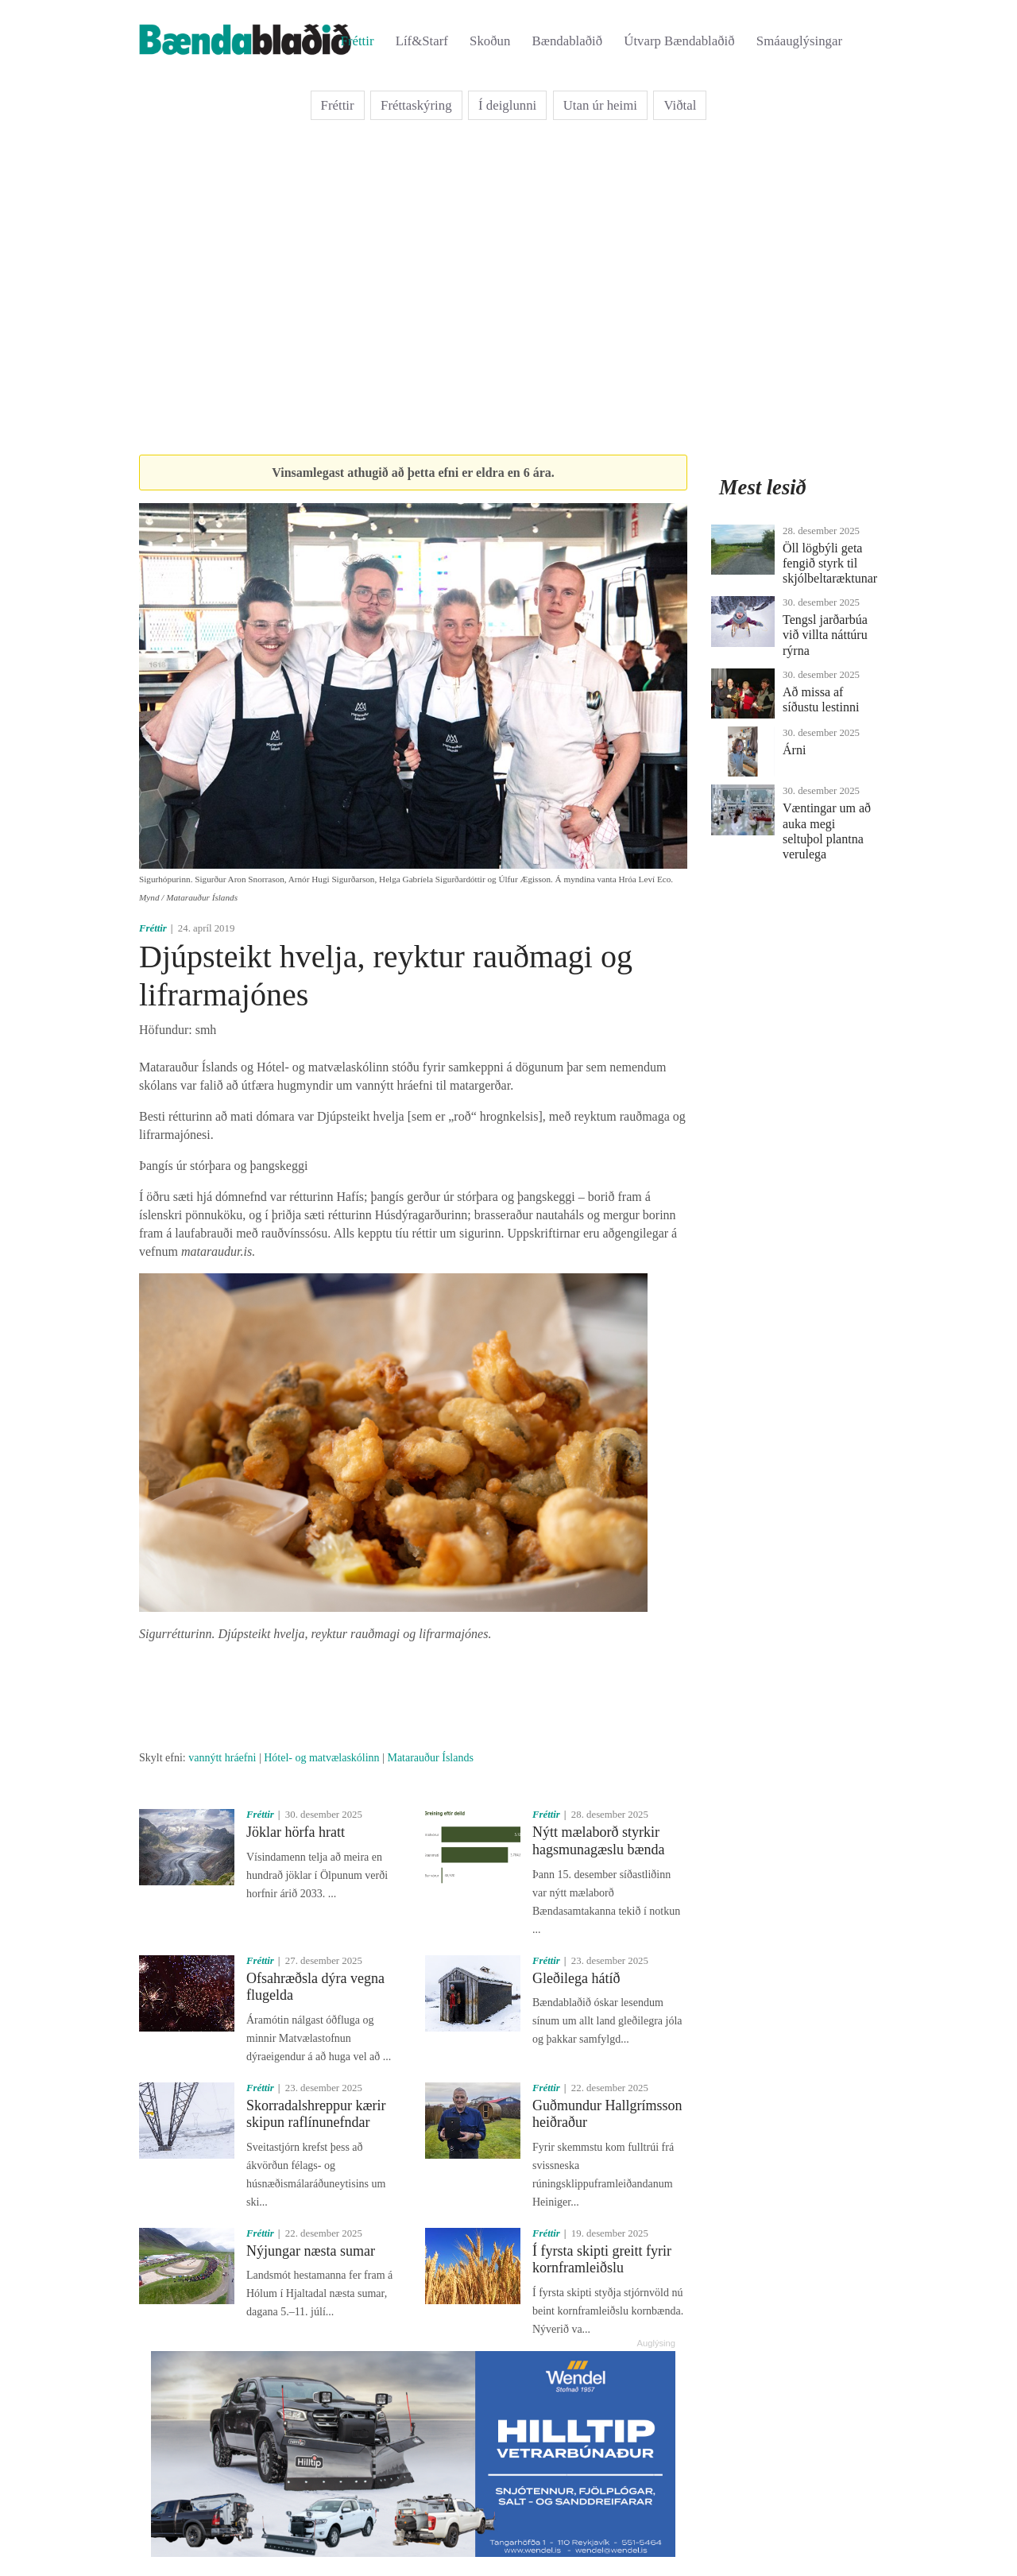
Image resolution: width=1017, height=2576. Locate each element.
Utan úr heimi (600, 105)
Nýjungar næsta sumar (310, 2251)
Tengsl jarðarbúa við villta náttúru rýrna (825, 635)
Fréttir (357, 40)
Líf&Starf (422, 40)
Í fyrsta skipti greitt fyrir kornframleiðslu (601, 2259)
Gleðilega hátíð (576, 1978)
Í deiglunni (507, 105)
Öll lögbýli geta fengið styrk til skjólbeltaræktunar (830, 563)
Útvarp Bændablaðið (679, 40)
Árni (794, 750)
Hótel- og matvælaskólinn (321, 1758)
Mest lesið (762, 487)
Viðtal (679, 105)
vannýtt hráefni (222, 1758)
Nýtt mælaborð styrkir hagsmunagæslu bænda (598, 1840)
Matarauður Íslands (430, 1758)
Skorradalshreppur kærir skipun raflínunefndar (315, 2114)
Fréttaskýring (416, 105)
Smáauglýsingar (799, 40)
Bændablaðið (567, 40)
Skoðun (490, 40)
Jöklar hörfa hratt (295, 1832)
